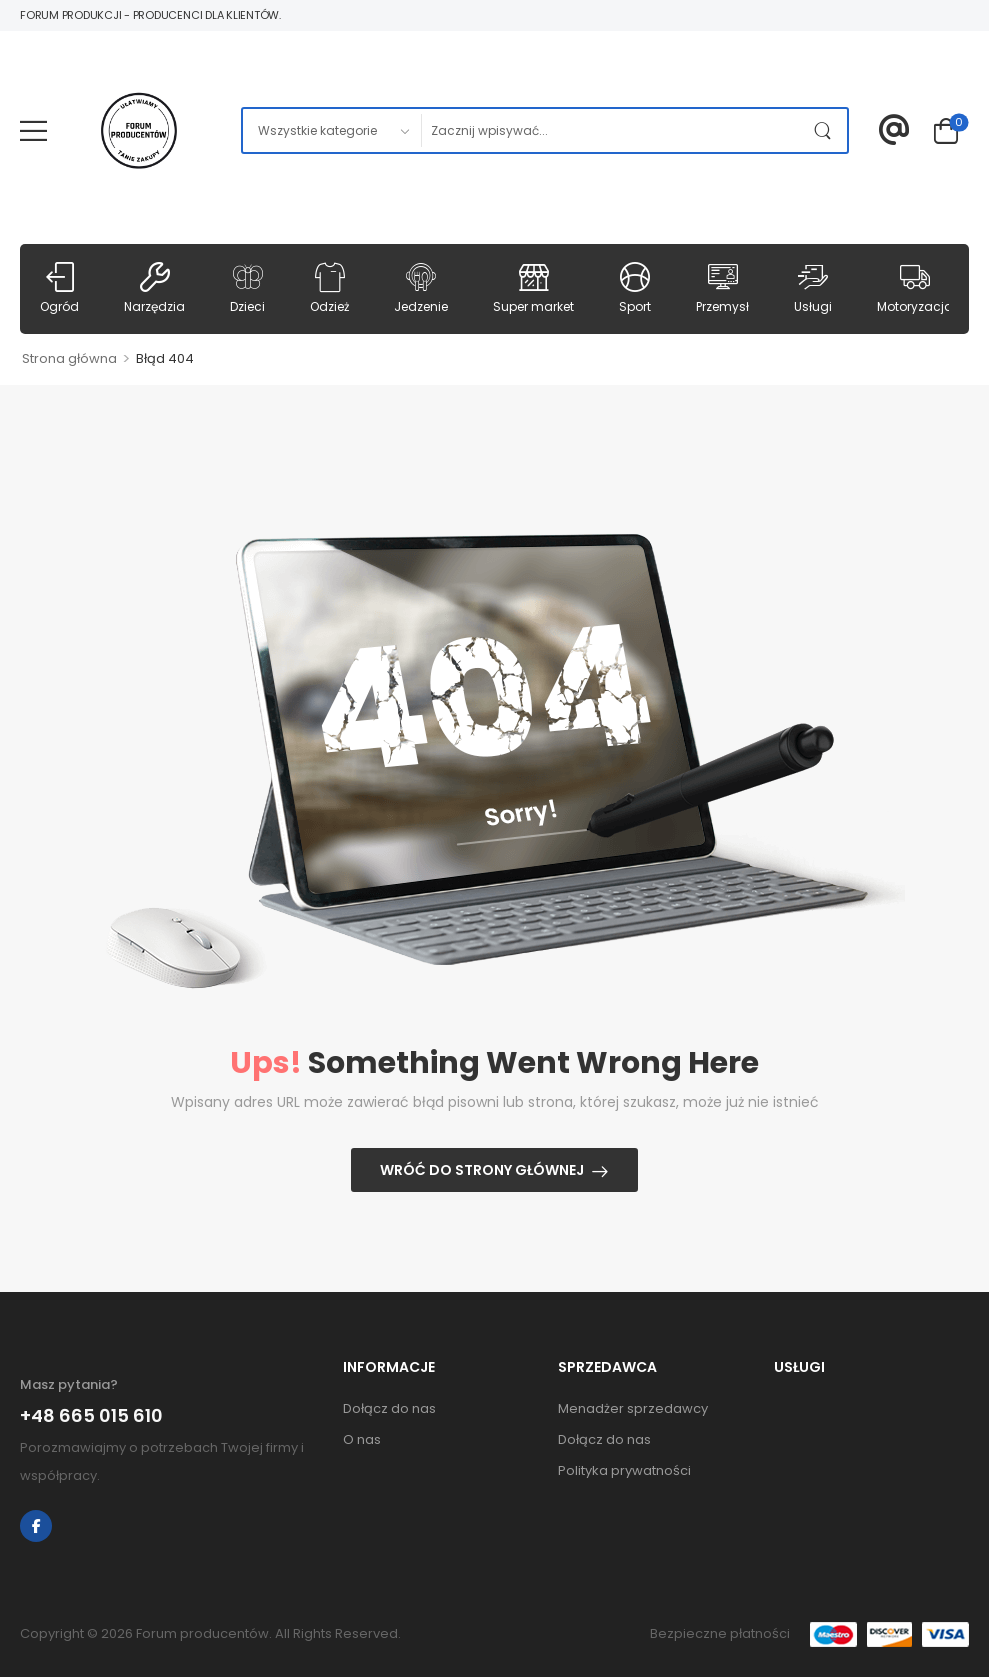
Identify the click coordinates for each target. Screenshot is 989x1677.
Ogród (59, 288)
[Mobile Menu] (33, 130)
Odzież (329, 288)
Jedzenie (421, 288)
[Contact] (894, 130)
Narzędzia (154, 288)
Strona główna (69, 358)
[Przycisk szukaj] (827, 130)
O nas (362, 1439)
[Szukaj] (613, 130)
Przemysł (722, 288)
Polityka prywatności (624, 1470)
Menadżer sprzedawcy (633, 1408)
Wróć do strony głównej (482, 1170)
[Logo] (139, 131)
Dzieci (247, 288)
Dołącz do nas (389, 1408)
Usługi (813, 288)
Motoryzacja (915, 288)
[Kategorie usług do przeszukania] (331, 130)
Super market (533, 288)
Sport (635, 288)
